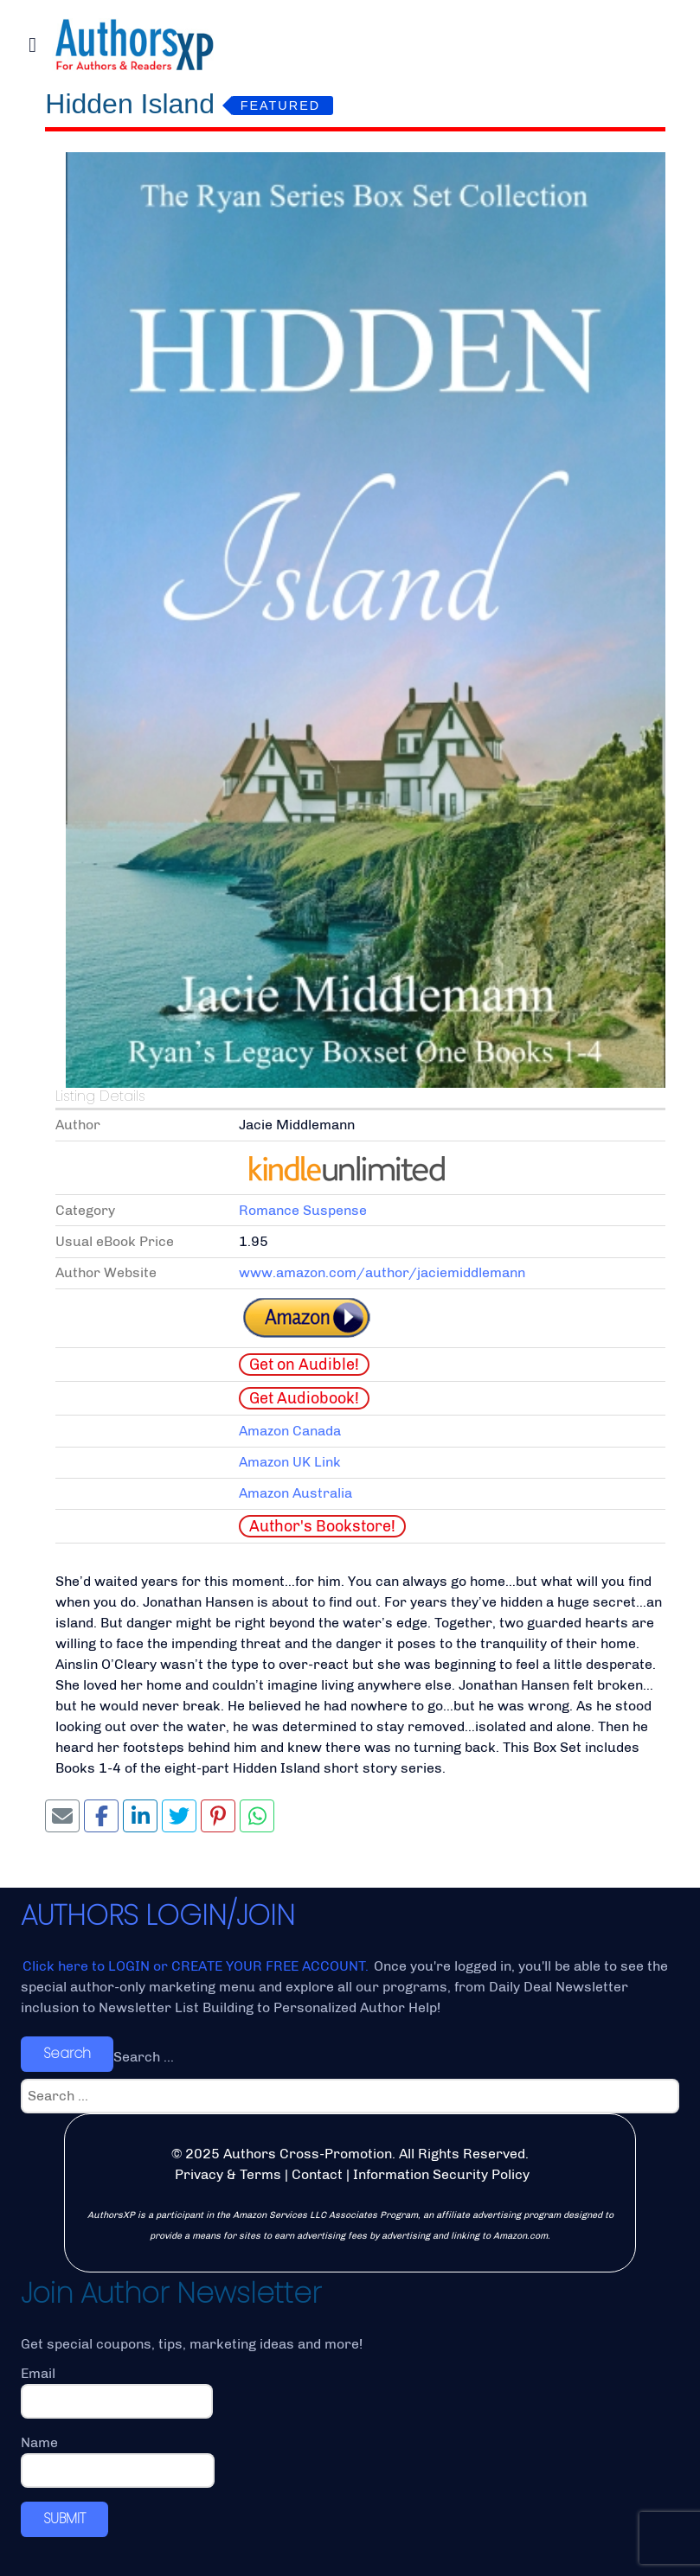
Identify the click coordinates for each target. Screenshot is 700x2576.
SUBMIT (64, 2518)
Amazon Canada (290, 1430)
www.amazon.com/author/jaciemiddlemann (382, 1272)
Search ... (143, 2057)
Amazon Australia (295, 1493)
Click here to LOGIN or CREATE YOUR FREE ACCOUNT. (197, 1966)
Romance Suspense (303, 1210)
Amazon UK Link (290, 1462)
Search (67, 2053)
